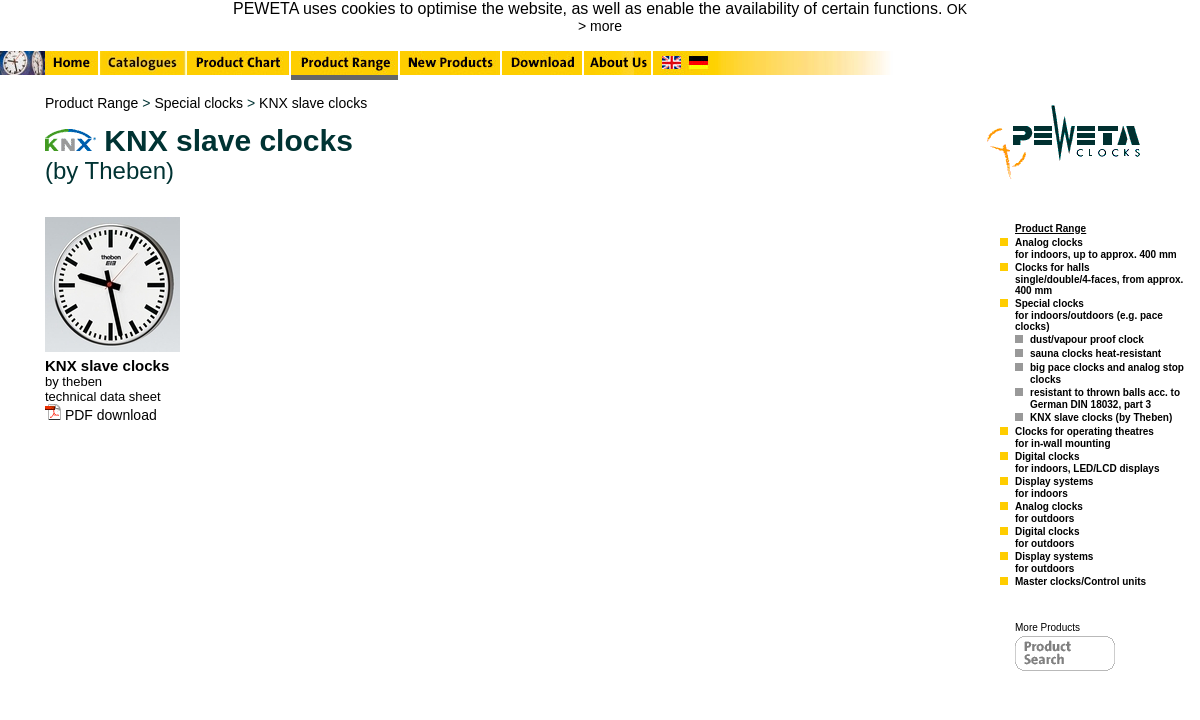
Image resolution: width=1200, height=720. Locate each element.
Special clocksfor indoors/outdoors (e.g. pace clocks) (1089, 315)
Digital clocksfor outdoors (1047, 537)
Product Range (91, 103)
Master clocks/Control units (1080, 581)
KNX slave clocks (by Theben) (1101, 417)
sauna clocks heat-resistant (1095, 353)
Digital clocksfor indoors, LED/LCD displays (1087, 462)
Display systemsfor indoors (1054, 487)
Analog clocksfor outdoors (1049, 512)
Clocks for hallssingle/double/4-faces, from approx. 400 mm (1099, 279)
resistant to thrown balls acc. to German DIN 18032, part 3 (1105, 398)
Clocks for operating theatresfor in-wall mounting (1084, 437)
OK (957, 9)
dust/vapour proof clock (1087, 339)
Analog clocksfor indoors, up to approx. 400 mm (1096, 248)
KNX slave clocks (313, 103)
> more (600, 26)
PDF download (101, 415)
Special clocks (198, 103)
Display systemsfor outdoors (1054, 562)
